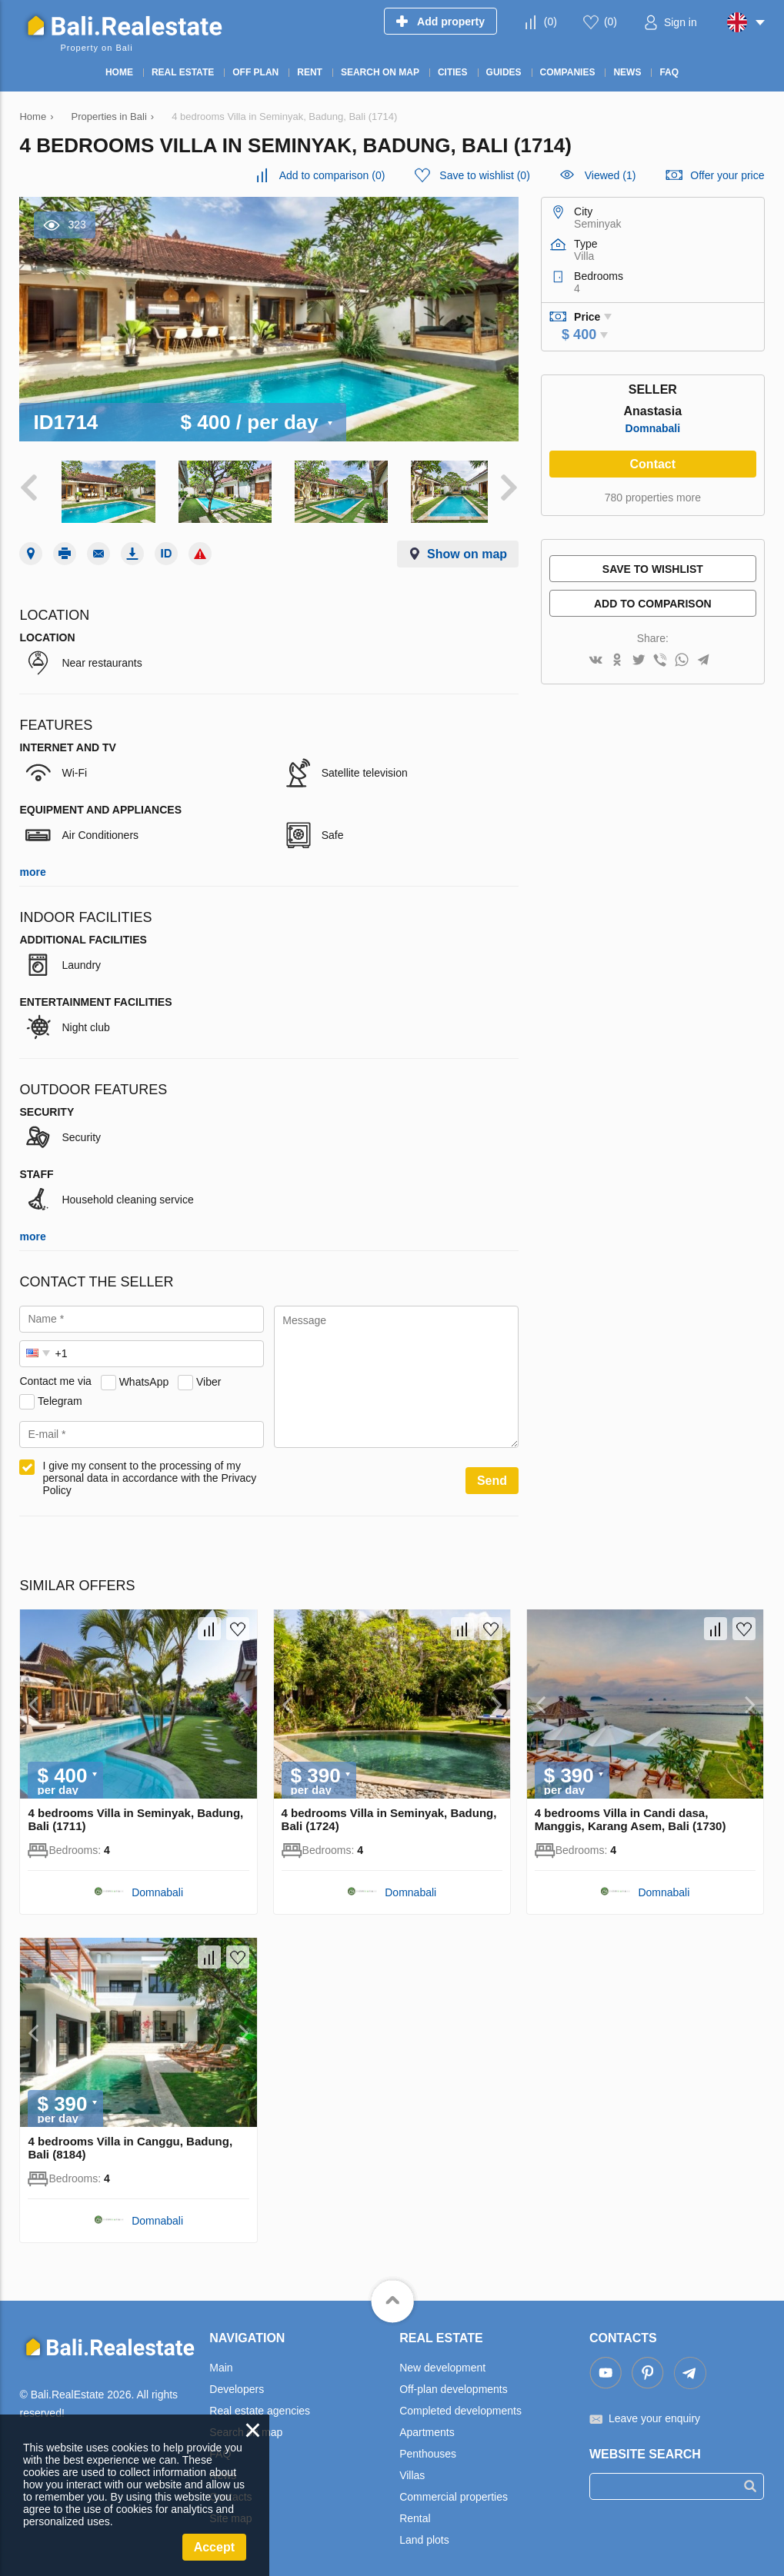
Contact (653, 464)
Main (220, 2363)
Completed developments (460, 2406)
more (32, 867)
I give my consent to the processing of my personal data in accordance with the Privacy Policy (149, 1473)
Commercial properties (453, 2492)
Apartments (427, 2427)
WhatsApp (144, 1376)
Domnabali (653, 428)
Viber (208, 1376)
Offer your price (727, 175)
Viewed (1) (610, 175)
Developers (236, 2384)
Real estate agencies (259, 2406)
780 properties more (653, 497)
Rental (414, 2514)
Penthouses (427, 2449)
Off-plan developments (453, 2384)
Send (492, 1476)
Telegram (60, 1396)
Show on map (467, 549)
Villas (412, 2471)
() (550, 21)
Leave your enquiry (654, 2414)
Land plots (424, 2535)
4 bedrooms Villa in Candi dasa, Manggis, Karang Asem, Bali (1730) (630, 1815)
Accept (214, 2547)
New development (442, 2363)
